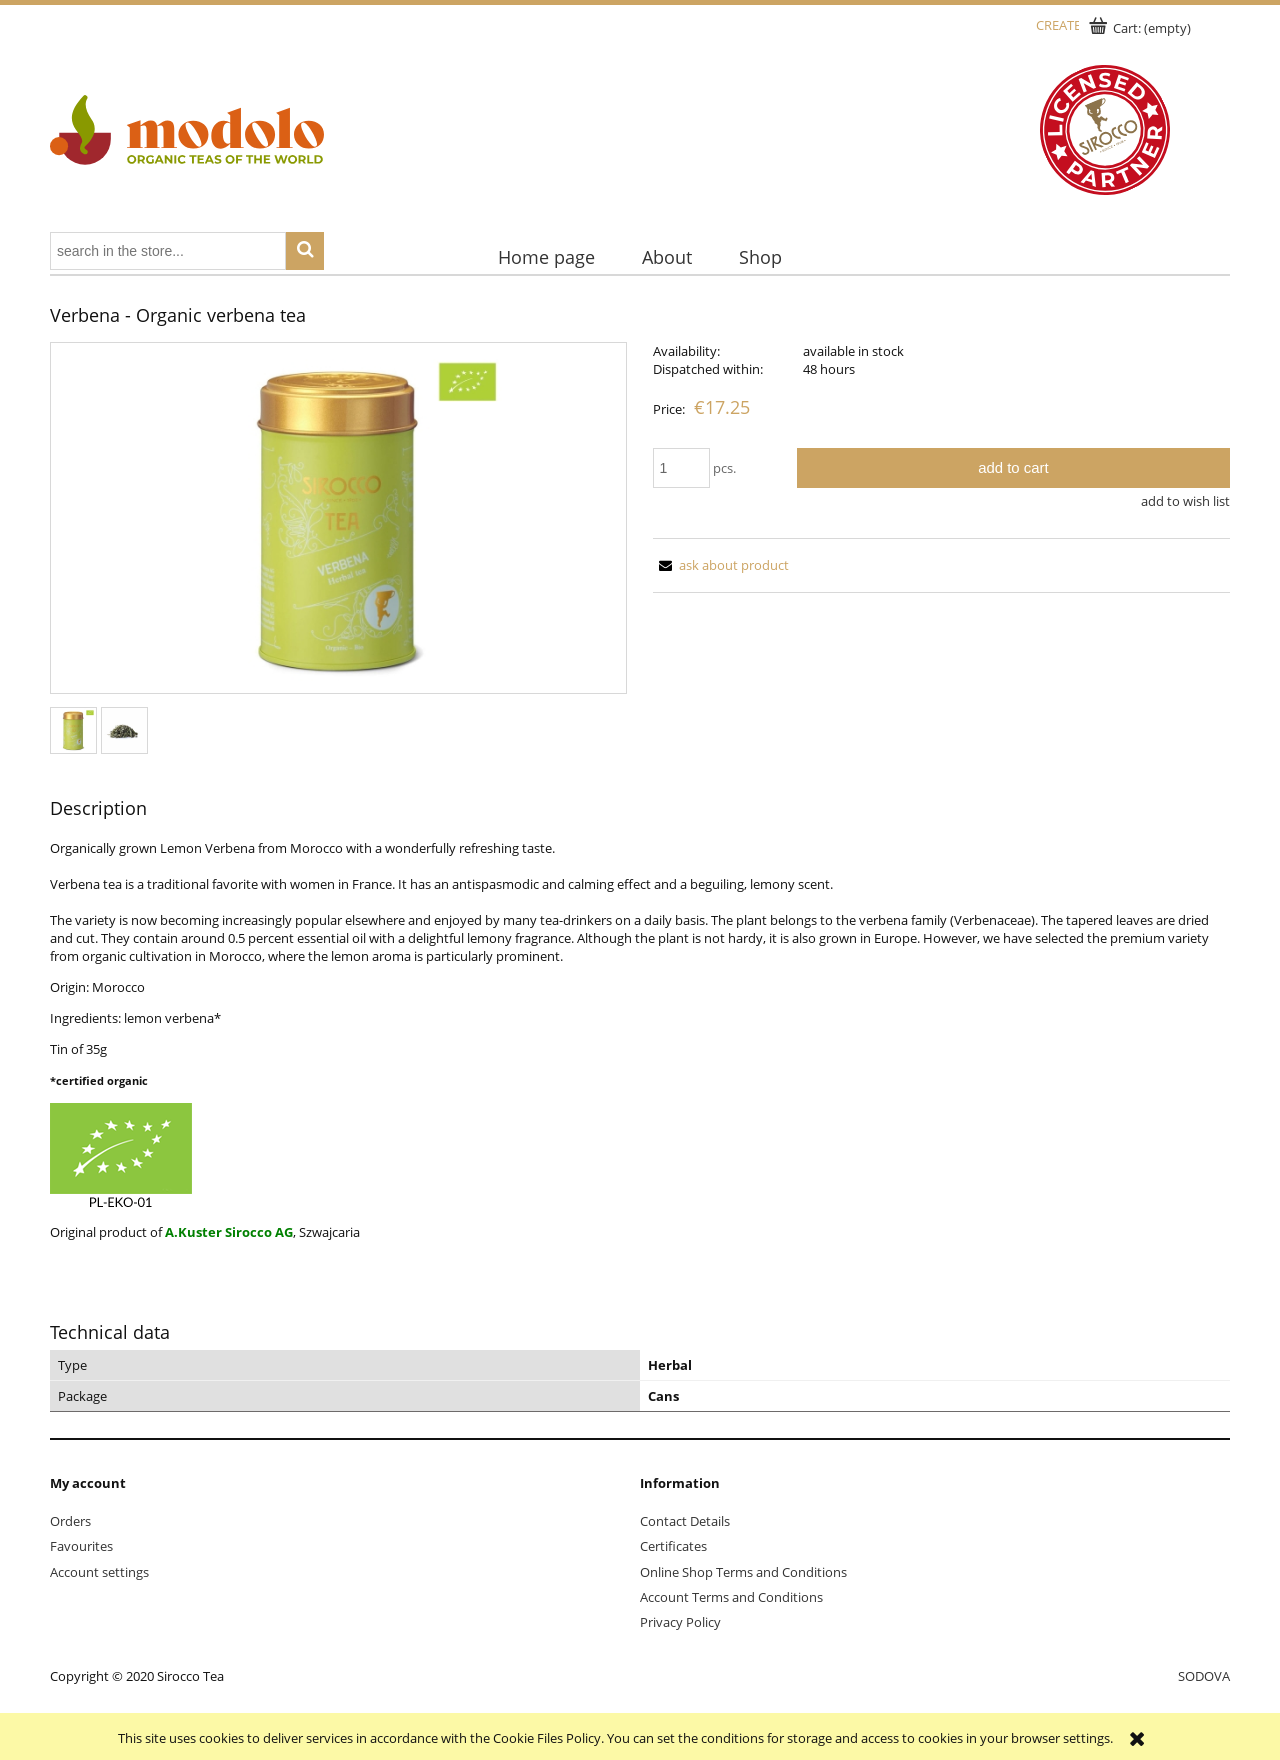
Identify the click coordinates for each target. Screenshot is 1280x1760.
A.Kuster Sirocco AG (229, 1232)
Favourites (81, 1546)
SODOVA (1204, 1676)
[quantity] (682, 468)
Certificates (673, 1546)
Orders (70, 1521)
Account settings (99, 1572)
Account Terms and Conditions (731, 1597)
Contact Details (685, 1521)
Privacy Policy (680, 1622)
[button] (721, 565)
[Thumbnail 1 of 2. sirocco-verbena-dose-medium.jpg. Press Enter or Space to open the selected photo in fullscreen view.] (73, 730)
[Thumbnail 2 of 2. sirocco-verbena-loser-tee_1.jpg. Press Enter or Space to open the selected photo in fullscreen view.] (124, 730)
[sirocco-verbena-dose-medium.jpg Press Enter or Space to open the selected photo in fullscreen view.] (339, 520)
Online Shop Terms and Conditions (743, 1572)
